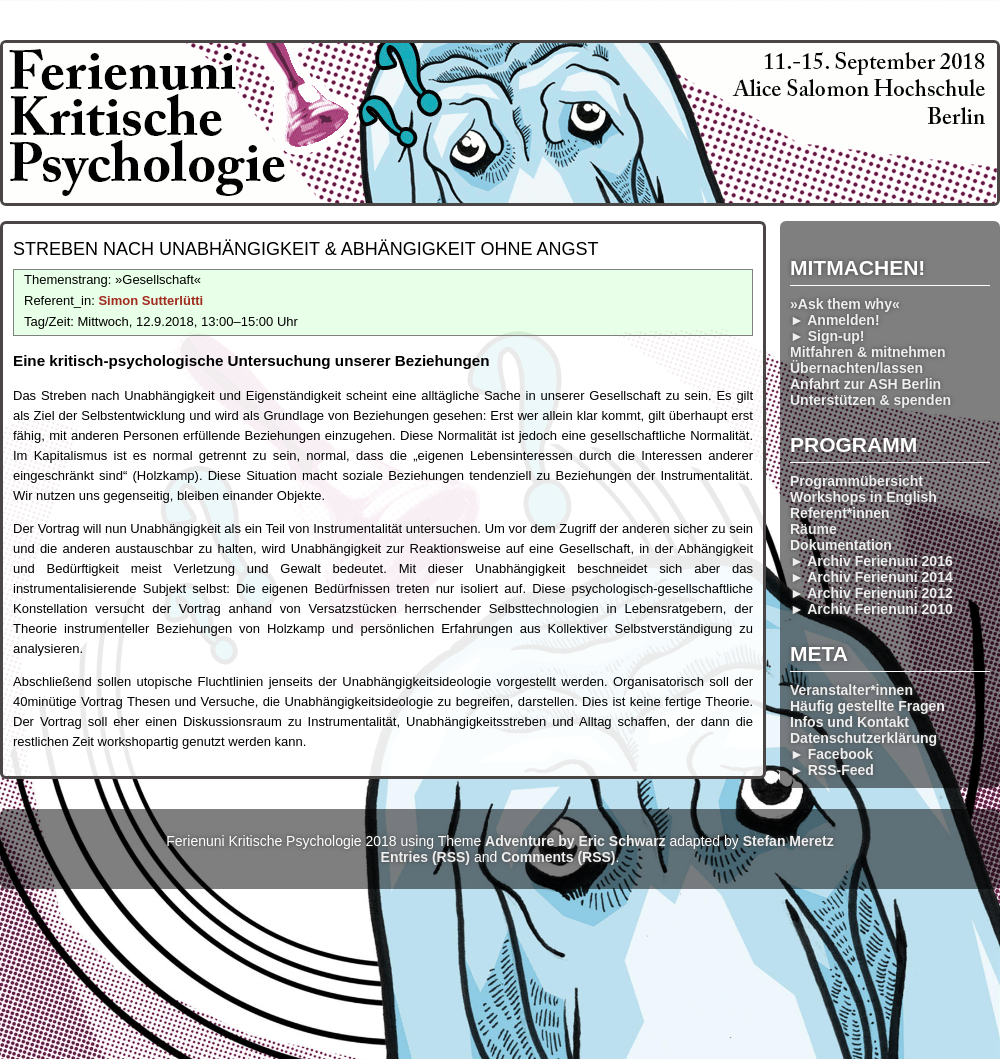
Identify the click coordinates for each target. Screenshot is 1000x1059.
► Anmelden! (835, 320)
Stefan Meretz (788, 841)
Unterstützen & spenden (870, 400)
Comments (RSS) (558, 857)
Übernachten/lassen (856, 368)
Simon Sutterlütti (150, 300)
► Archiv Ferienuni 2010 (871, 609)
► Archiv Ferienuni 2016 (871, 561)
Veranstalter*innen (851, 690)
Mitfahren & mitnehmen (868, 352)
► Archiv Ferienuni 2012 (871, 593)
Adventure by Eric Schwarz (575, 841)
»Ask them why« (845, 304)
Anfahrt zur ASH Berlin (865, 384)
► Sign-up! (827, 336)
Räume (813, 529)
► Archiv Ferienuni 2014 (871, 577)
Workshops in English (863, 497)
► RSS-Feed (832, 770)
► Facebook (831, 754)
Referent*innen (840, 513)
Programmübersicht (856, 481)
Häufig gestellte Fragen (867, 706)
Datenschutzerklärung (863, 738)
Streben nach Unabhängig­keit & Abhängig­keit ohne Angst (305, 249)
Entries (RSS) (425, 857)
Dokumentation (841, 545)
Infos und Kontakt (849, 722)
